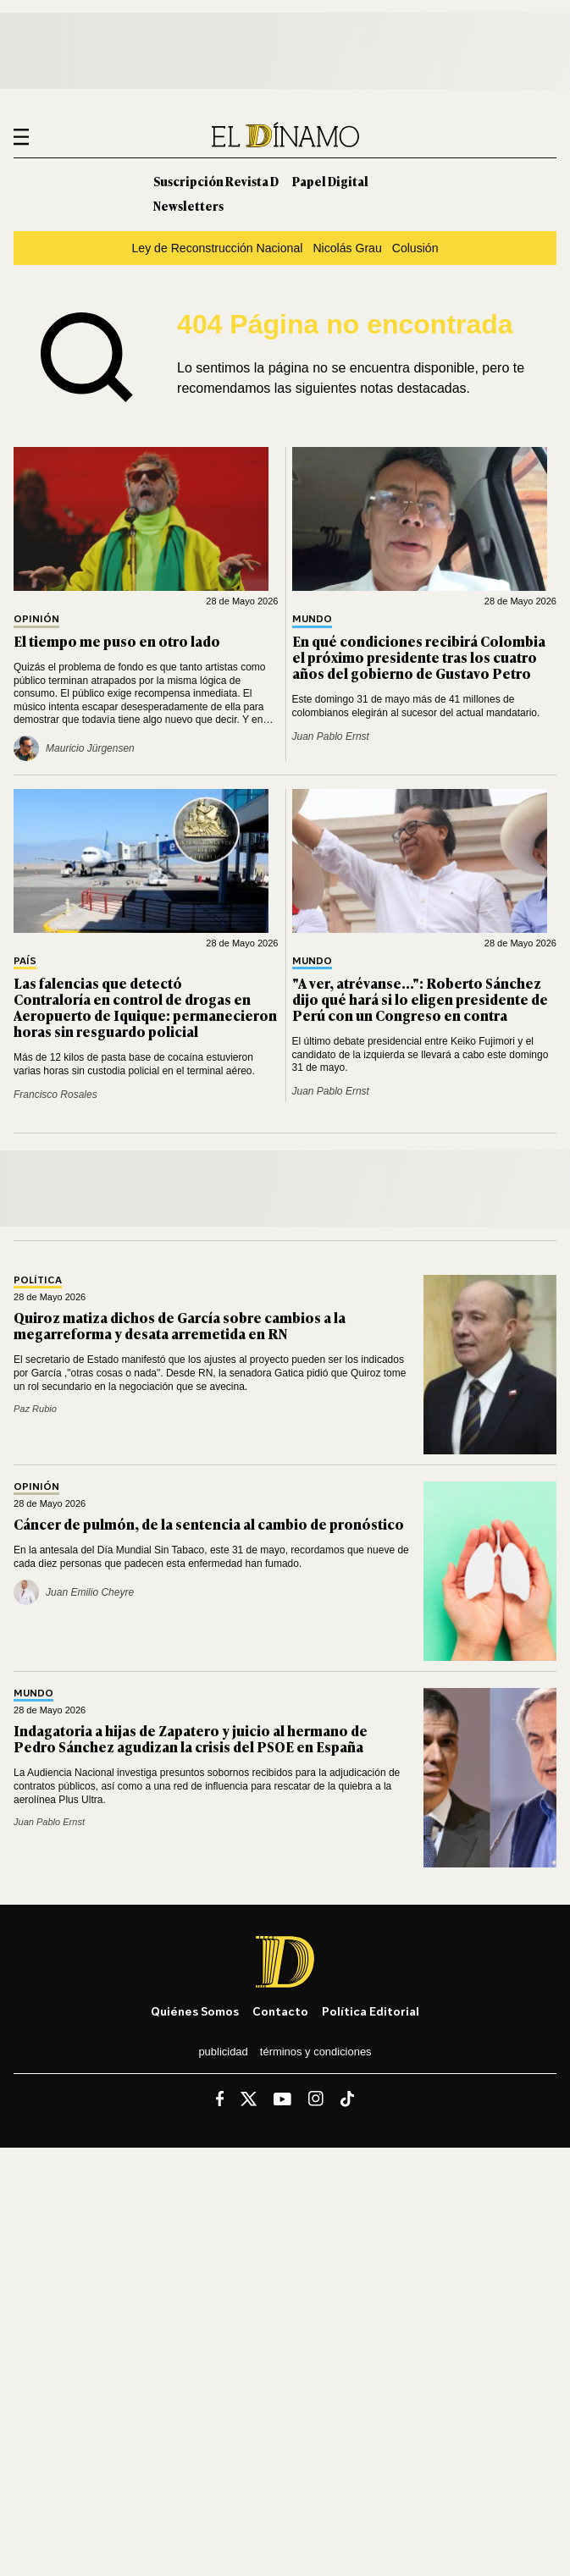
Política (38, 1280)
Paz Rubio (35, 1409)
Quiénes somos (195, 2011)
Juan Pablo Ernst (330, 736)
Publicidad (222, 2051)
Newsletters (188, 205)
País (25, 961)
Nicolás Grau (347, 248)
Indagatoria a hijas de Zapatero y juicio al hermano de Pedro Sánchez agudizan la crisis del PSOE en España (191, 1738)
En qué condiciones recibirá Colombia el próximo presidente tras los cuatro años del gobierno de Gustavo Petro (418, 657)
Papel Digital (330, 181)
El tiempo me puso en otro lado (117, 641)
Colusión (415, 248)
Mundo (312, 619)
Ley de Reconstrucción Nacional (216, 248)
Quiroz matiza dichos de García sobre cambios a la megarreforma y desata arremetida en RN (180, 1325)
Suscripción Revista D (216, 181)
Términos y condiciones (316, 2051)
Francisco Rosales (55, 1094)
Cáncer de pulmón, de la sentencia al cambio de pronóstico (209, 1524)
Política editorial (370, 2011)
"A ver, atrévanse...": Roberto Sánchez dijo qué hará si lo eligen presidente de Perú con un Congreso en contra (420, 999)
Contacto (280, 2011)
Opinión (36, 619)
